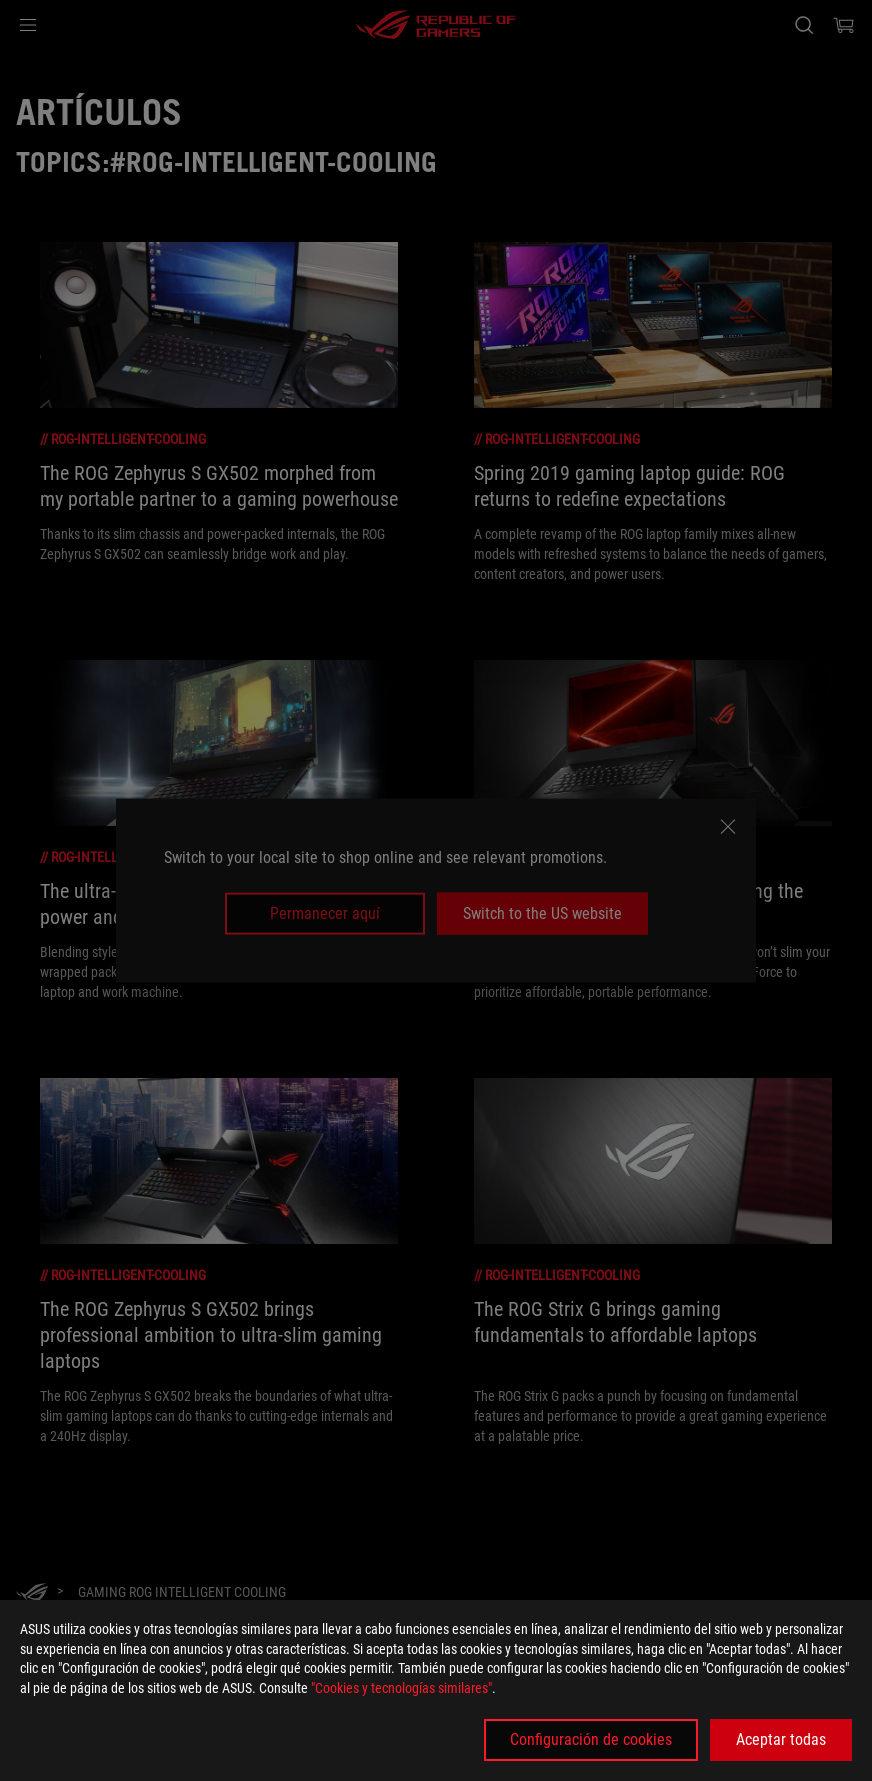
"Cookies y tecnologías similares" (401, 1688)
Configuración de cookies (591, 1739)
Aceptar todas (781, 1739)
